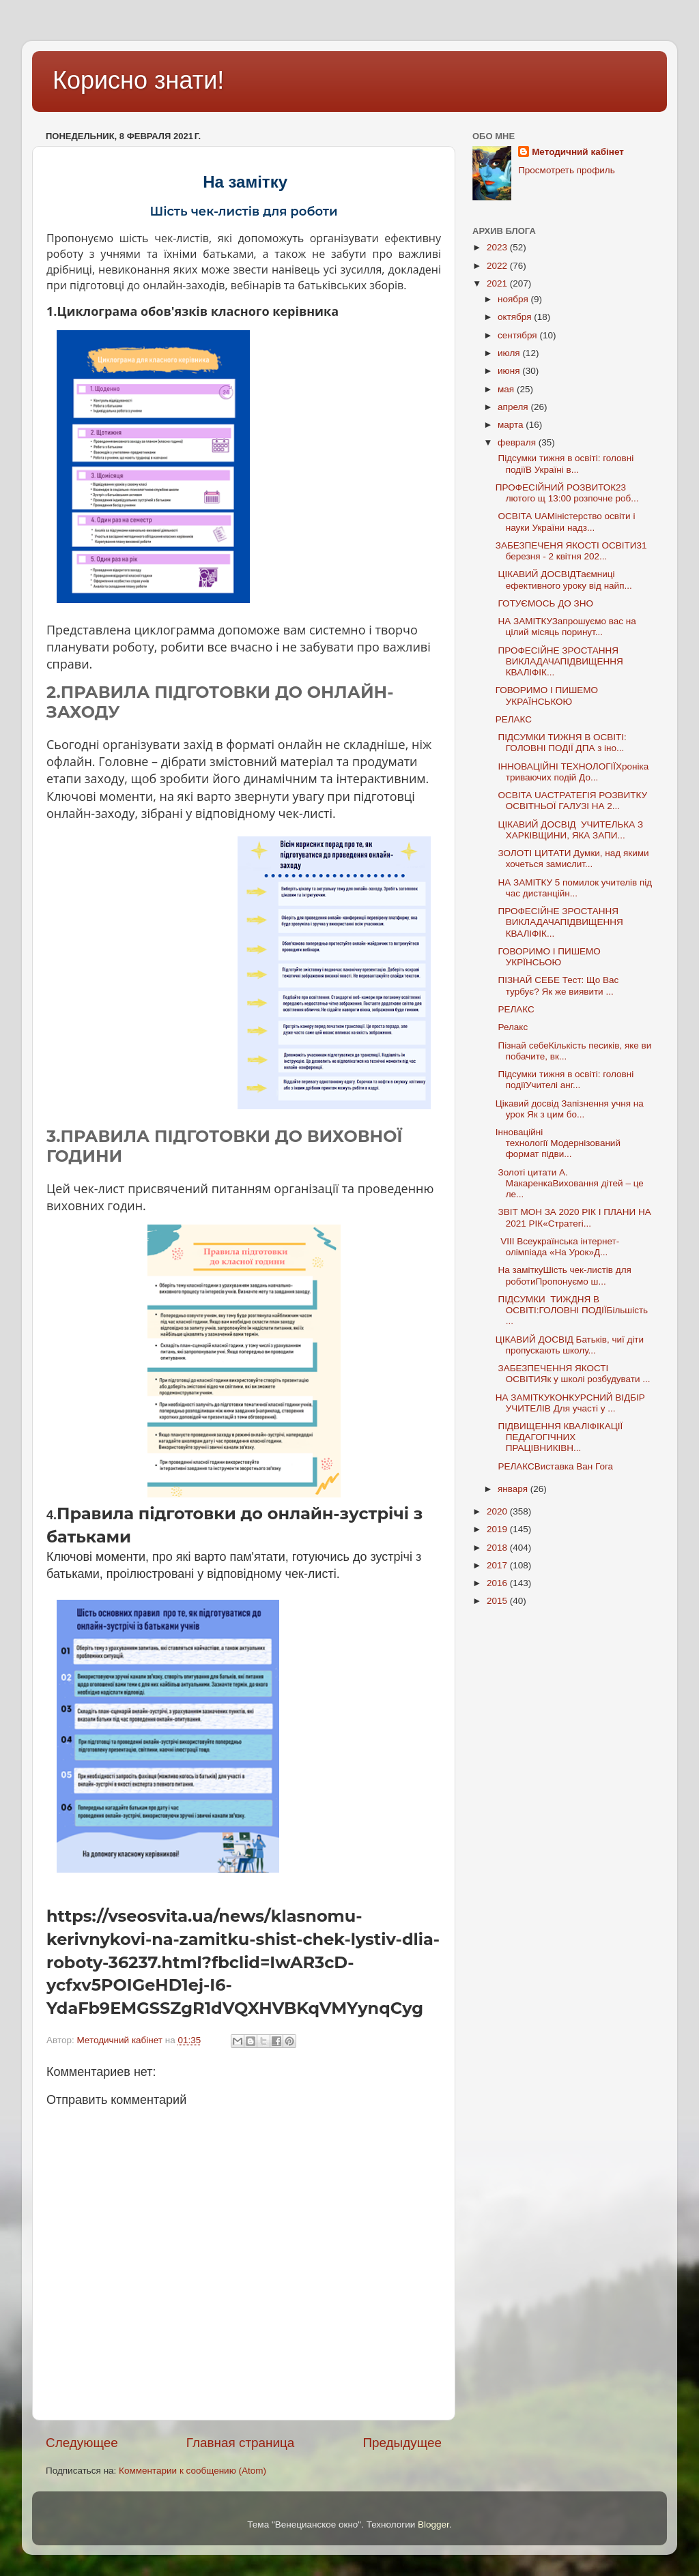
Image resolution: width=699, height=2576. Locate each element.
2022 (498, 266)
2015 (498, 1601)
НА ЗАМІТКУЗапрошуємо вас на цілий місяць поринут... (566, 626)
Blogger (433, 2524)
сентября (518, 335)
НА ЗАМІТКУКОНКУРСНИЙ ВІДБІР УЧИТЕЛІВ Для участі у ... (570, 1403)
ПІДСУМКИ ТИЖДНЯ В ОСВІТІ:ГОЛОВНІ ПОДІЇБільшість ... (572, 1310)
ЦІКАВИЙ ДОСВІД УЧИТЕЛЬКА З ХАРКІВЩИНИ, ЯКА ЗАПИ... (569, 829)
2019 (498, 1529)
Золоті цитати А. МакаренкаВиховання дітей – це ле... (570, 1183)
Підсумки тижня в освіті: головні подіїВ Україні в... (564, 463)
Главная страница (240, 2442)
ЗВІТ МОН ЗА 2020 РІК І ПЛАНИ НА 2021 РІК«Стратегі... (573, 1217)
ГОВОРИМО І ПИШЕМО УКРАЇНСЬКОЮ (547, 695)
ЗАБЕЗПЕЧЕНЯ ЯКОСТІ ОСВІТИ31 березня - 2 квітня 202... (571, 550)
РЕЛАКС (515, 719)
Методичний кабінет (578, 152)
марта (512, 425)
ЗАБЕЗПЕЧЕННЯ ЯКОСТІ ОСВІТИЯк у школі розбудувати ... (573, 1373)
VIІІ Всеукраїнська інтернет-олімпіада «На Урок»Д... (557, 1246)
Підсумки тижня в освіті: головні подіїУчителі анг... (564, 1079)
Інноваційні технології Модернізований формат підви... (558, 1143)
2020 (498, 1511)
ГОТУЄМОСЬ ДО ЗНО (544, 603)
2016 (498, 1583)
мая (507, 389)
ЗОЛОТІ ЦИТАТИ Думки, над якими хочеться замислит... (572, 858)
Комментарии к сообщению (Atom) (192, 2470)
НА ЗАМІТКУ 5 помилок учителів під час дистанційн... (574, 887)
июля (510, 353)
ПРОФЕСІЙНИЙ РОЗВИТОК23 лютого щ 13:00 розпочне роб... (567, 492)
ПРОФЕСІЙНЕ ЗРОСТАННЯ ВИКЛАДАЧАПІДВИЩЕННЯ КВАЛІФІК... (559, 661)
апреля (514, 407)
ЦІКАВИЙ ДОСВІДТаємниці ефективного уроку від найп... (564, 579)
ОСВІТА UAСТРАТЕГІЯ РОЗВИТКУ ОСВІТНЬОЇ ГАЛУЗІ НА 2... (571, 800)
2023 (498, 247)
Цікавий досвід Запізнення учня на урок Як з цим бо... (570, 1108)
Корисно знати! (138, 80)
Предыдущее (402, 2442)
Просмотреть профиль (566, 170)
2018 (498, 1547)
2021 (498, 283)
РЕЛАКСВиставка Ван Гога (554, 1466)
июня (510, 371)
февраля (518, 442)
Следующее (82, 2442)
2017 (498, 1565)
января (514, 1489)
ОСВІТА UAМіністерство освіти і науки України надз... (566, 521)
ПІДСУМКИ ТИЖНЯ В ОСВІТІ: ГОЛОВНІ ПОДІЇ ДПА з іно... (561, 742)
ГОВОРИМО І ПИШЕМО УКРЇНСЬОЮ (548, 956)
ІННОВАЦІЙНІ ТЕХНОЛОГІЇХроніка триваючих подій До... (572, 771)
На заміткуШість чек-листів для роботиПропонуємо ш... (563, 1275)
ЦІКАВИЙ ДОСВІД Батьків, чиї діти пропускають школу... (570, 1345)
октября (516, 317)
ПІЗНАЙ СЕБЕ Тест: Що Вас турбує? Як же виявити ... (557, 985)
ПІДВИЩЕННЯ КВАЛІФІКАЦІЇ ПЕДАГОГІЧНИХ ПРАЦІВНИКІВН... (559, 1437)
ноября (514, 299)
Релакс (512, 1027)
